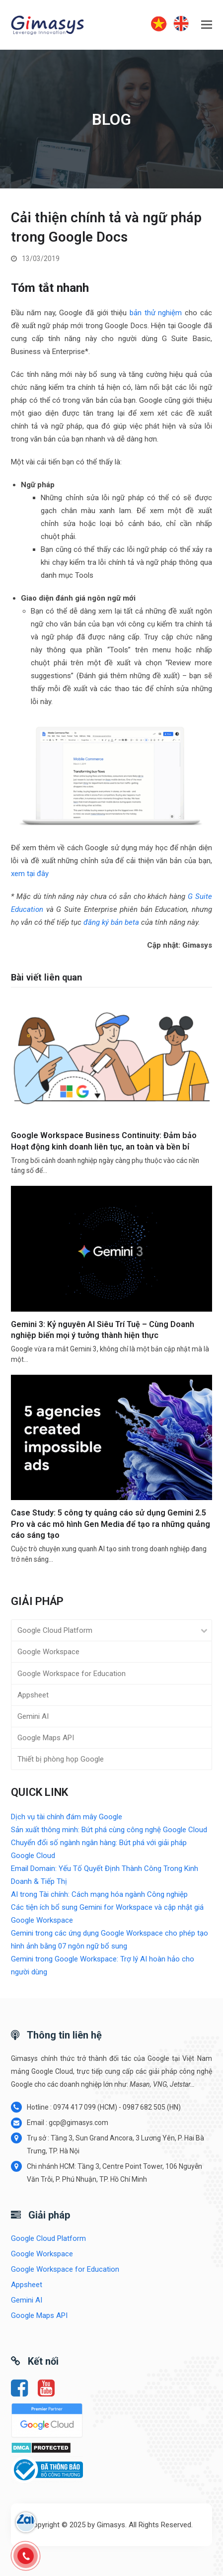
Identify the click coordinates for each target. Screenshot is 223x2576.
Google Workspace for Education (71, 1673)
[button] (206, 24)
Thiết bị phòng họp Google (60, 1759)
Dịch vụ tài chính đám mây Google (66, 1816)
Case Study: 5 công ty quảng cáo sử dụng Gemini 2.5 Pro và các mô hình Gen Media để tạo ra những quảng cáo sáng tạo (110, 1524)
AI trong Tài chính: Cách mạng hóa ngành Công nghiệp (99, 1894)
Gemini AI (33, 1716)
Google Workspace (48, 1651)
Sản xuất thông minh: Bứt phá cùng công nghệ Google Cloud (109, 1829)
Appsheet (33, 1694)
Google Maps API (45, 1737)
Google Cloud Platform (54, 1630)
